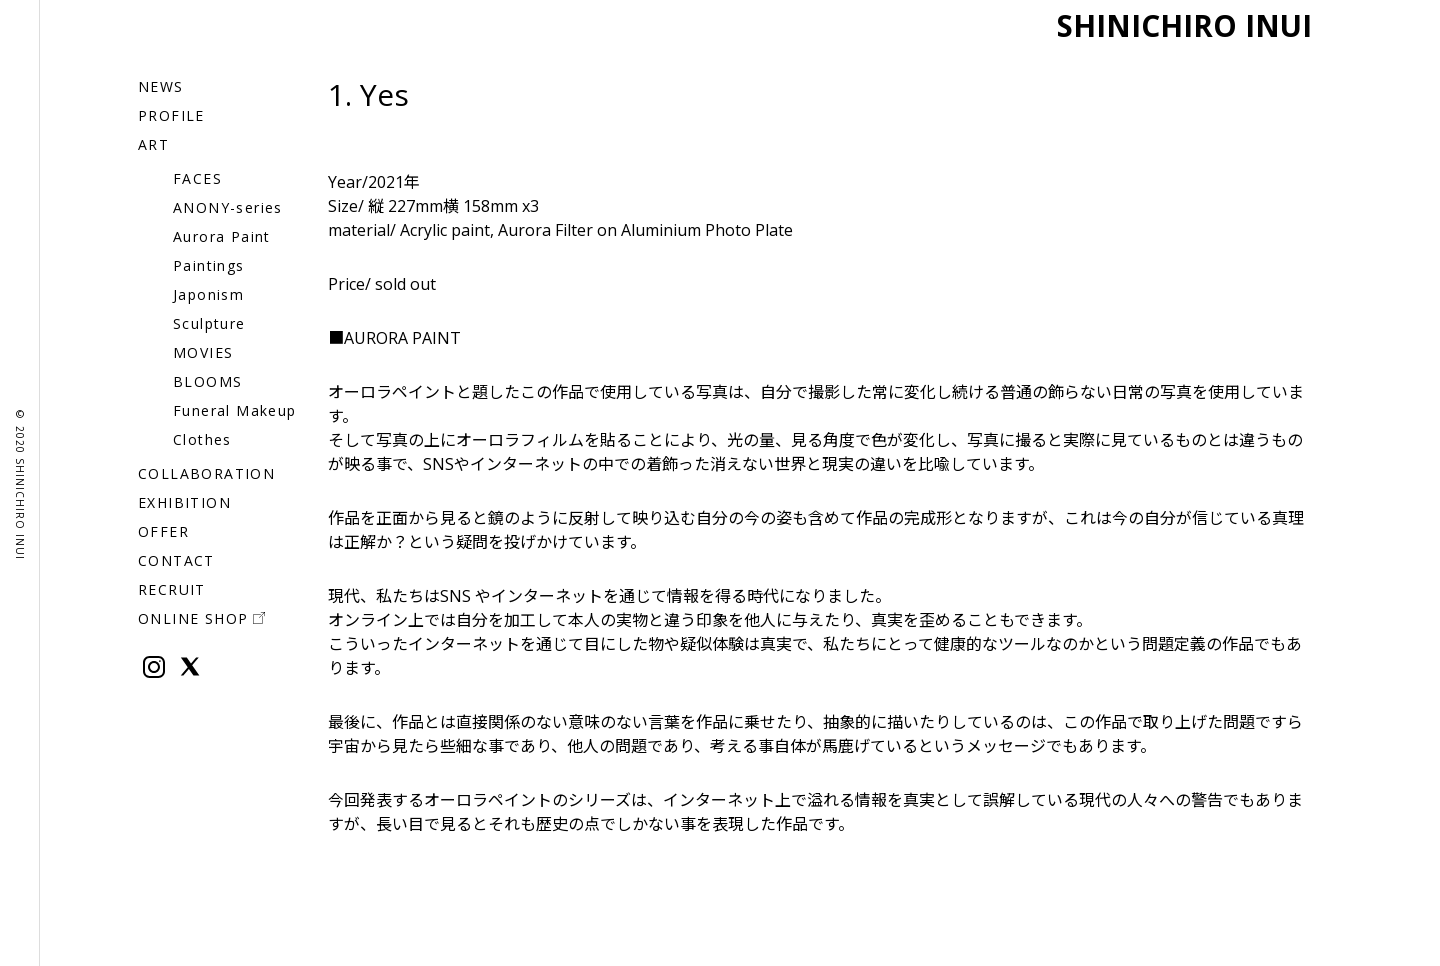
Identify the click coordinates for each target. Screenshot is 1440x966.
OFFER (163, 531)
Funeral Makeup (235, 410)
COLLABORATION (206, 473)
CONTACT (176, 560)
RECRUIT (172, 589)
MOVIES (203, 352)
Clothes (202, 439)
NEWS (161, 86)
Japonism (208, 294)
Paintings (209, 265)
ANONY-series (228, 207)
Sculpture (209, 323)
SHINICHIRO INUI (1173, 24)
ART (153, 144)
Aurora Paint (222, 236)
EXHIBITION (184, 502)
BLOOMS (207, 381)
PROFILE (171, 115)
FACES (197, 178)
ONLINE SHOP (201, 618)
